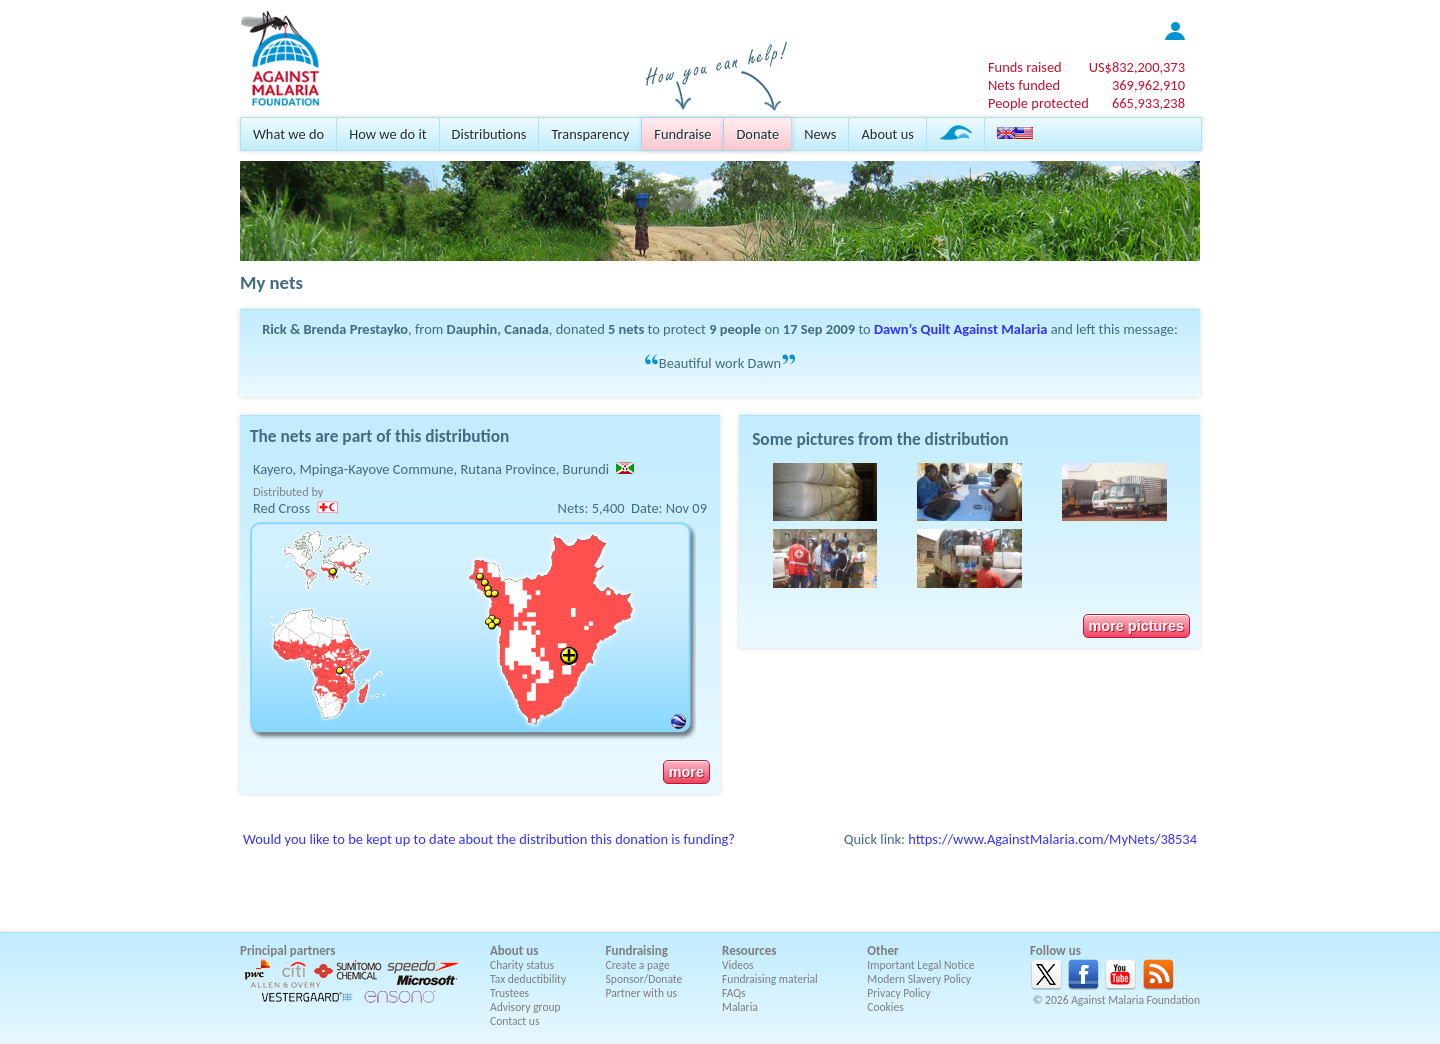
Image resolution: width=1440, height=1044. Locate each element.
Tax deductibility (528, 979)
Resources (749, 950)
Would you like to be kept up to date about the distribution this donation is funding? (489, 839)
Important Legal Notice (920, 965)
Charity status (522, 965)
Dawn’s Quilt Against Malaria (960, 329)
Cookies (885, 1007)
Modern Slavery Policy (919, 979)
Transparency (590, 134)
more (686, 772)
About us (887, 134)
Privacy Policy (898, 993)
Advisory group (525, 1007)
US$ (1137, 67)
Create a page (638, 965)
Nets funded (1024, 85)
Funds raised (1025, 67)
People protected (1038, 103)
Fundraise (682, 134)
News (820, 134)
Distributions (489, 134)
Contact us (514, 1021)
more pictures (1136, 626)
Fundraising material (770, 979)
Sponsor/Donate (644, 979)
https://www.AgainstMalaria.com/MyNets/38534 (1052, 839)
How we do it (387, 134)
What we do (288, 134)
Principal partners (287, 950)
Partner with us (642, 993)
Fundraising (637, 950)
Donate (757, 134)
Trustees (509, 993)
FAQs (734, 993)
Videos (738, 965)
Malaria (740, 1007)
